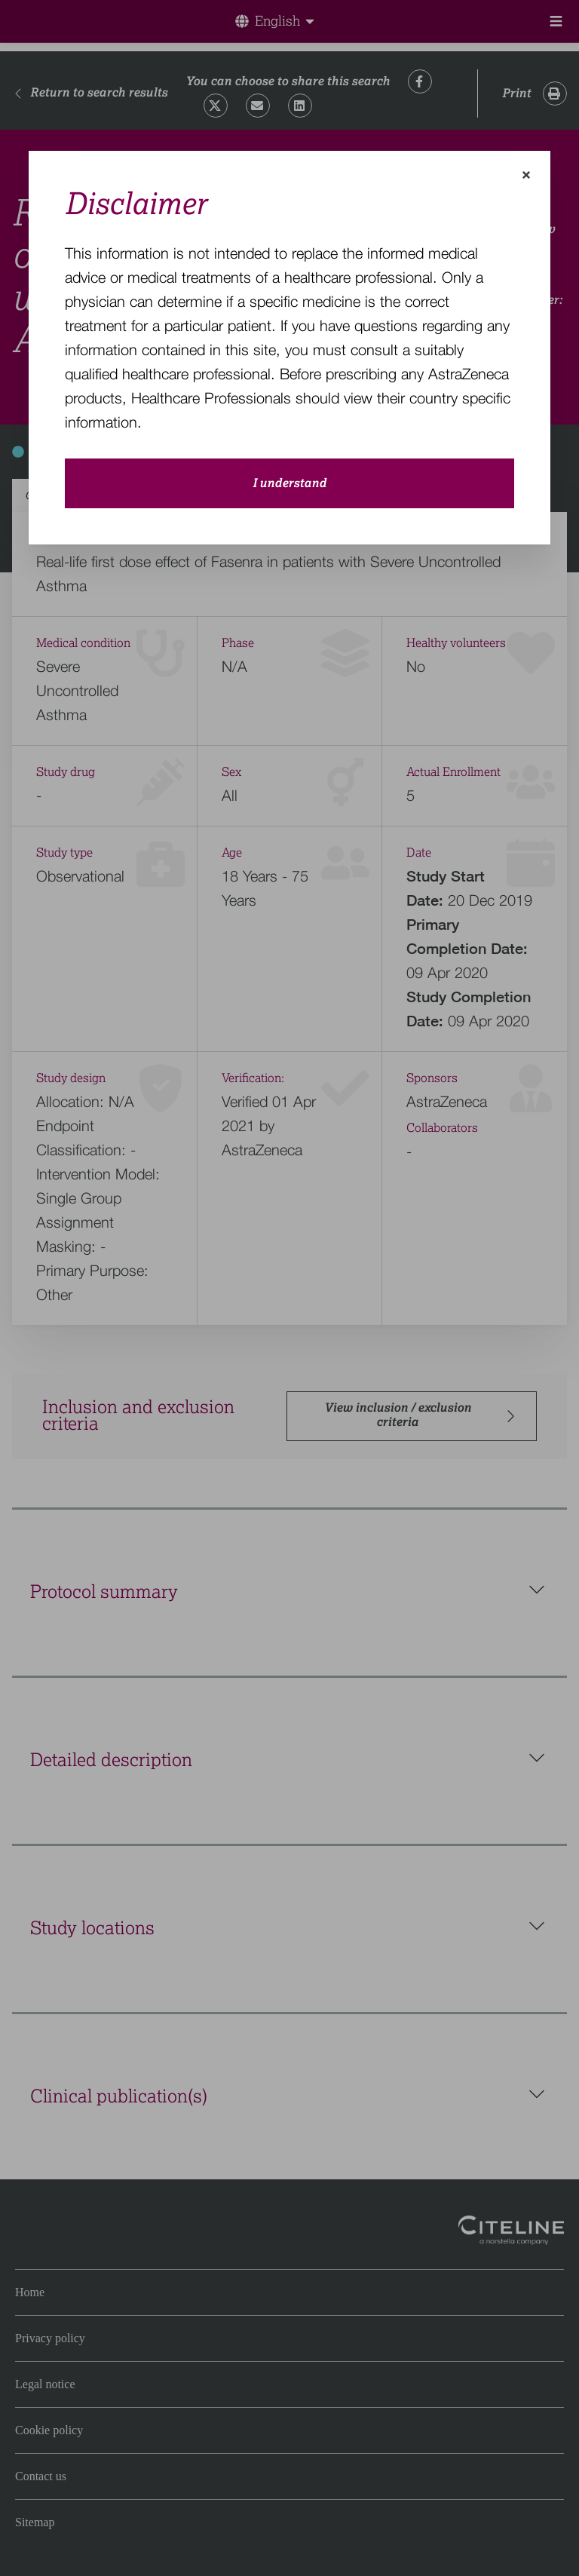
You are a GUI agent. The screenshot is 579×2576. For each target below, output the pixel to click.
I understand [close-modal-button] (289, 483)
